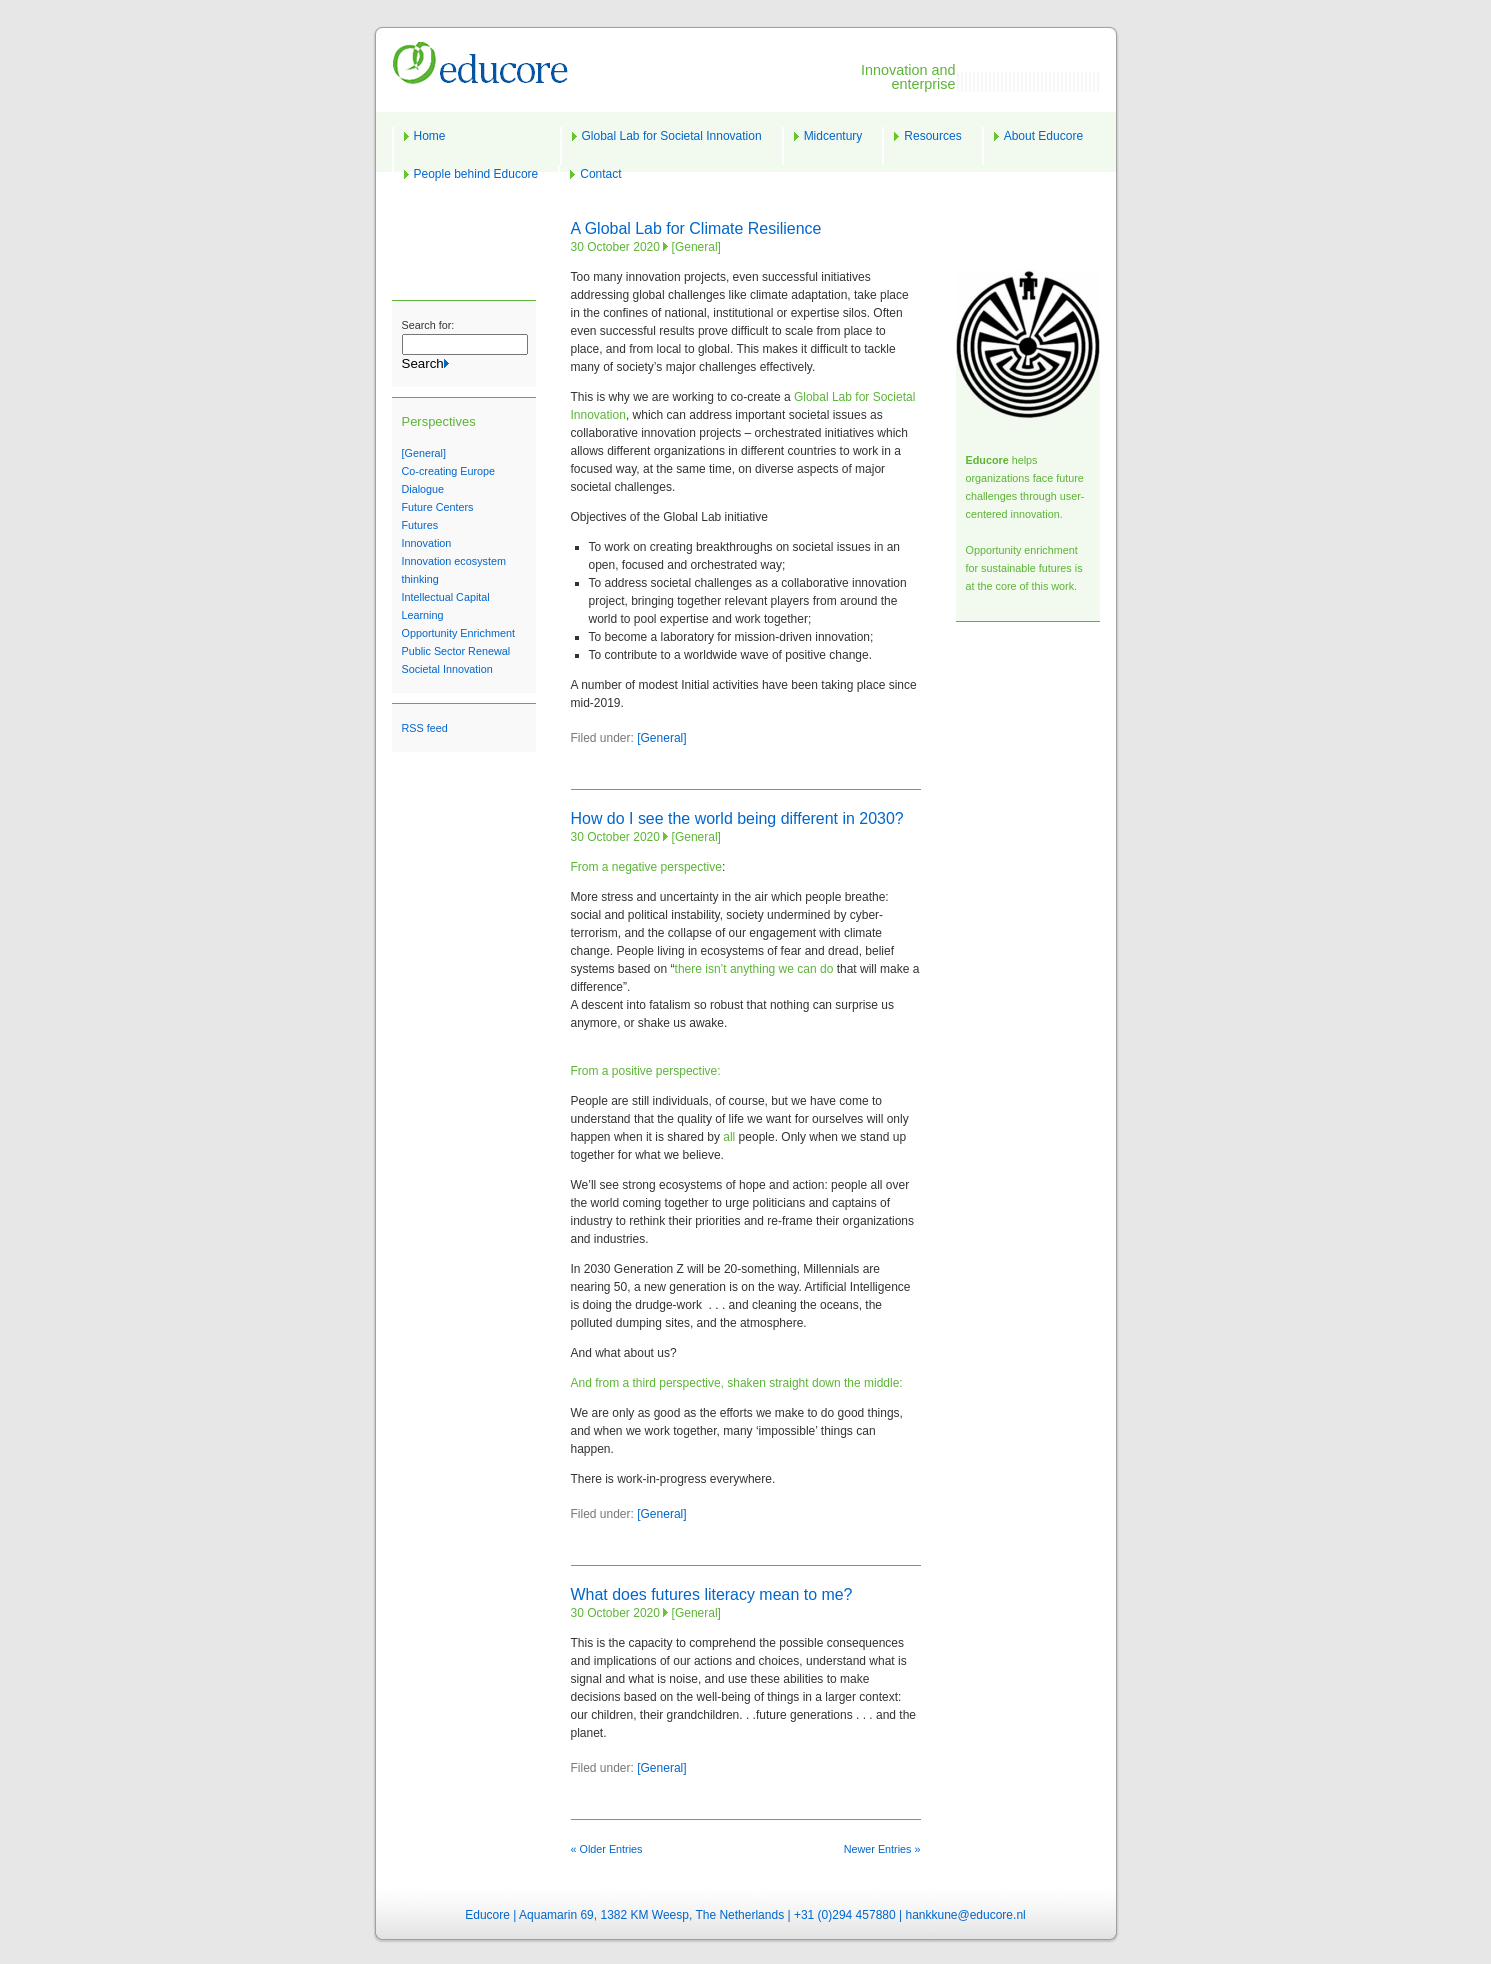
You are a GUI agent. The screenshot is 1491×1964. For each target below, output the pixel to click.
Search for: (428, 325)
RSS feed (425, 728)
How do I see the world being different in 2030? (737, 818)
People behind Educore (476, 174)
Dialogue (423, 489)
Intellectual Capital (446, 597)
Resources (932, 136)
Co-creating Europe (449, 471)
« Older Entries (607, 1849)
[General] (424, 453)
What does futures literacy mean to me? (712, 1594)
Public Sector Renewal (456, 651)
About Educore (1043, 136)
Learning (423, 615)
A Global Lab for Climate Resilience (696, 228)
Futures (420, 525)
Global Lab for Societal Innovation (672, 136)
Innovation (427, 543)
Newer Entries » (882, 1849)
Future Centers (438, 507)
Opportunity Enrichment (458, 633)
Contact (600, 174)
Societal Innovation (447, 669)
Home (430, 136)
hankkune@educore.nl (965, 1915)
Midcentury (833, 136)
